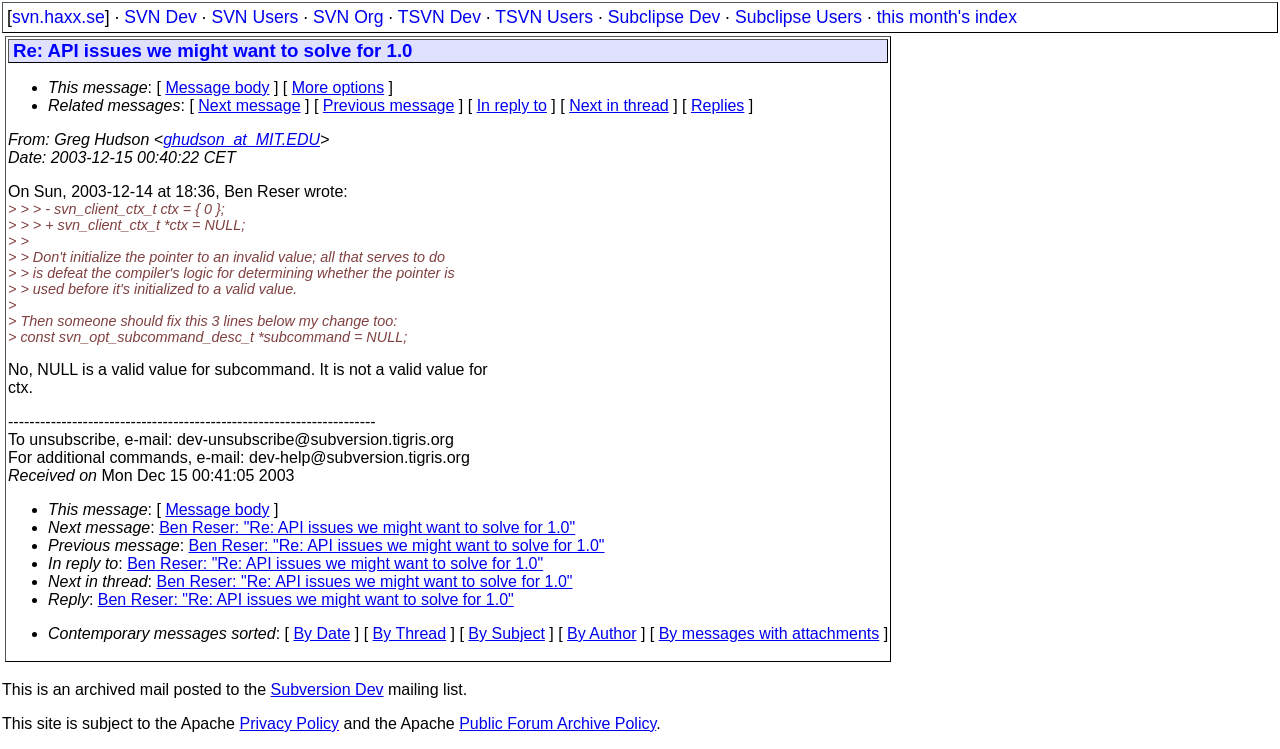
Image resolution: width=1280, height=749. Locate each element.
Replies (717, 105)
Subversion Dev (327, 689)
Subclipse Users (798, 17)
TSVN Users (544, 17)
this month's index (947, 17)
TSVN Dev (439, 17)
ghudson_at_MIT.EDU (241, 139)
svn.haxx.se (58, 17)
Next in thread (619, 105)
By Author (601, 633)
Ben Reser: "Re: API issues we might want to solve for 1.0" (367, 527)
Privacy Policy (289, 723)
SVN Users (254, 17)
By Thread (410, 633)
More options (338, 87)
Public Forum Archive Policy (557, 723)
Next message (249, 105)
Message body (217, 87)
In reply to (512, 105)
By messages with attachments (769, 633)
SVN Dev (160, 17)
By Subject (506, 633)
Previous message (389, 105)
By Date (321, 633)
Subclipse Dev (664, 17)
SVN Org (348, 17)
